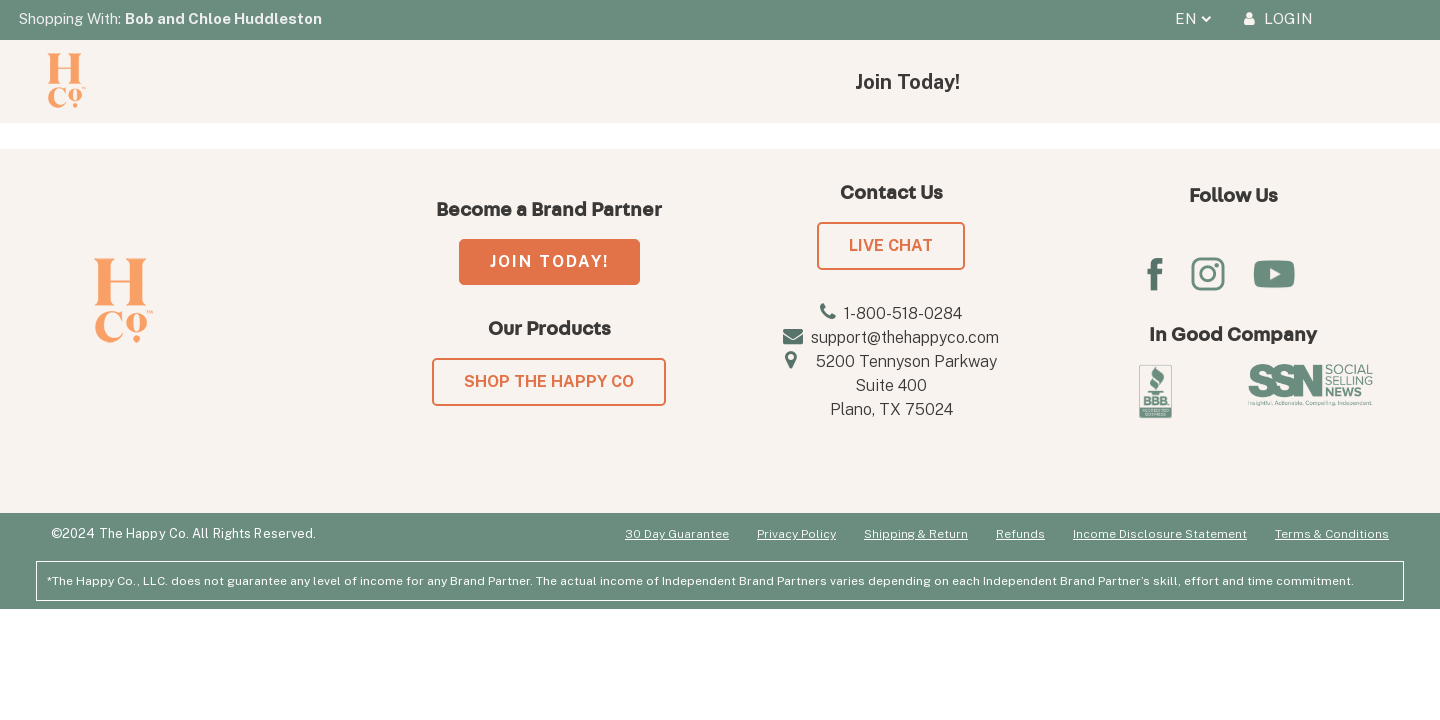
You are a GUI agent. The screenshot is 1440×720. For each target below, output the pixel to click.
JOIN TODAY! (549, 261)
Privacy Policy (796, 534)
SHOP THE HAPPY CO (549, 381)
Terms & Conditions (1332, 534)
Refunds (1020, 534)
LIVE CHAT (891, 245)
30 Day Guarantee (677, 534)
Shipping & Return (916, 534)
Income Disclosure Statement (1160, 534)
